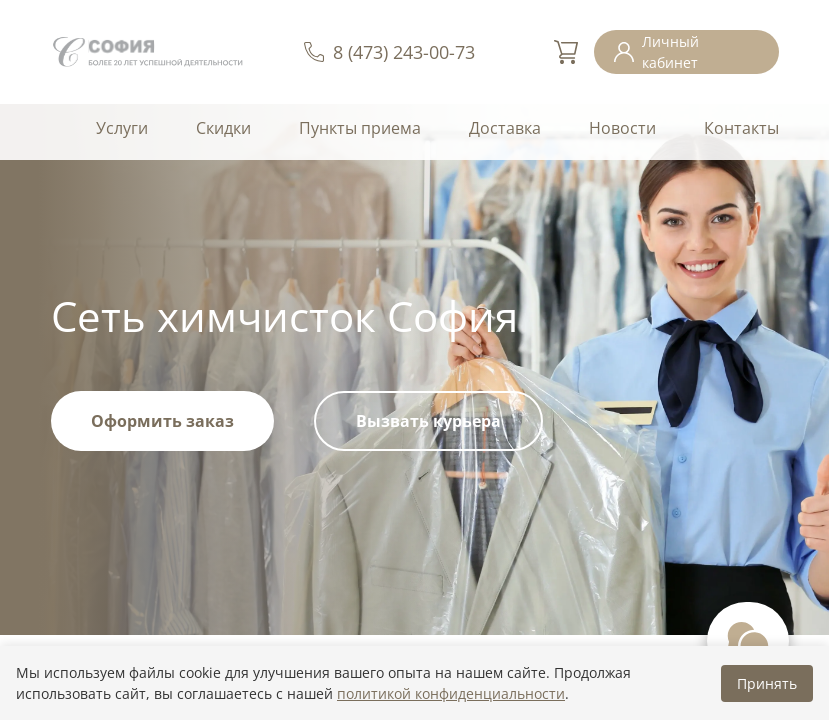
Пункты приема (360, 128)
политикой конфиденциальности (451, 693)
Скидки (223, 128)
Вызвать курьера (428, 421)
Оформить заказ (162, 421)
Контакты (741, 128)
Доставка (505, 128)
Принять (767, 683)
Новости (622, 128)
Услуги (122, 128)
